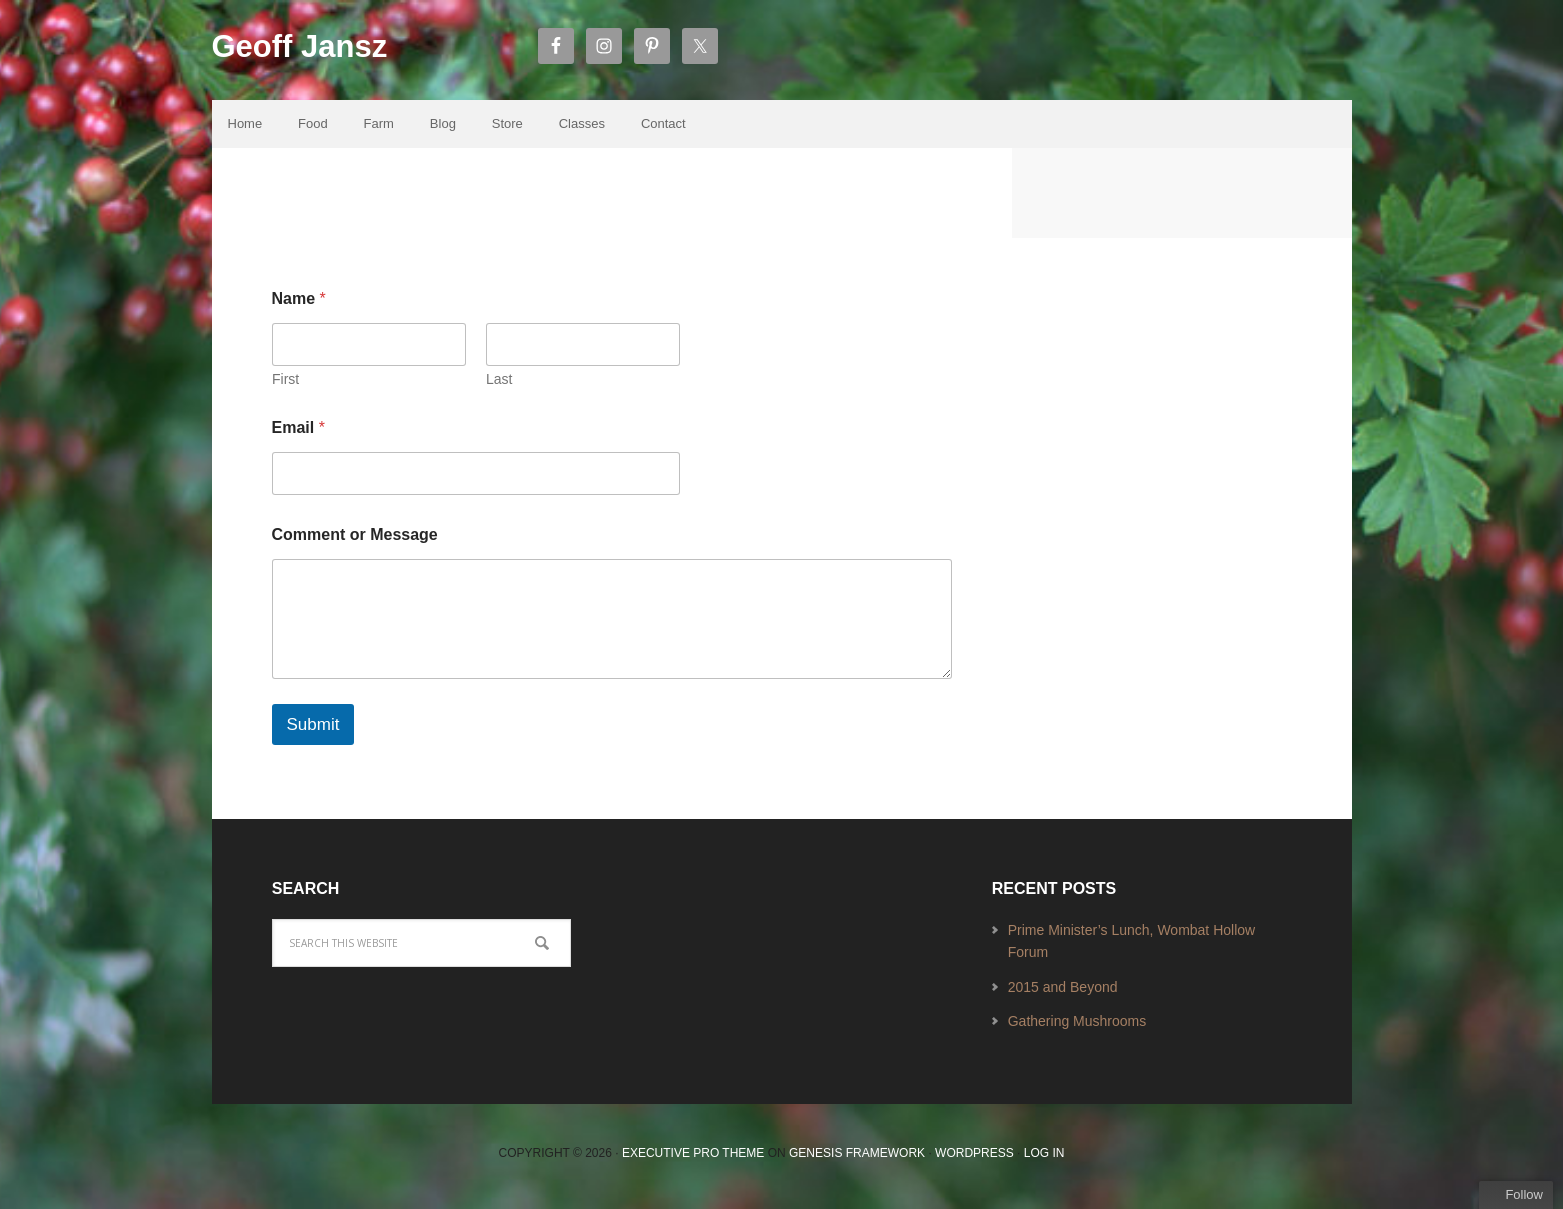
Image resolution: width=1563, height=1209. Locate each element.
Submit (313, 729)
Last (499, 384)
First (285, 384)
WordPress (974, 1159)
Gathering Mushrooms (1077, 1027)
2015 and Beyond (1063, 992)
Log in (1044, 1159)
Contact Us (383, 213)
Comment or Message (355, 539)
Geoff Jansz (314, 50)
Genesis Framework (857, 1159)
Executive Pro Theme (693, 1159)
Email (298, 432)
